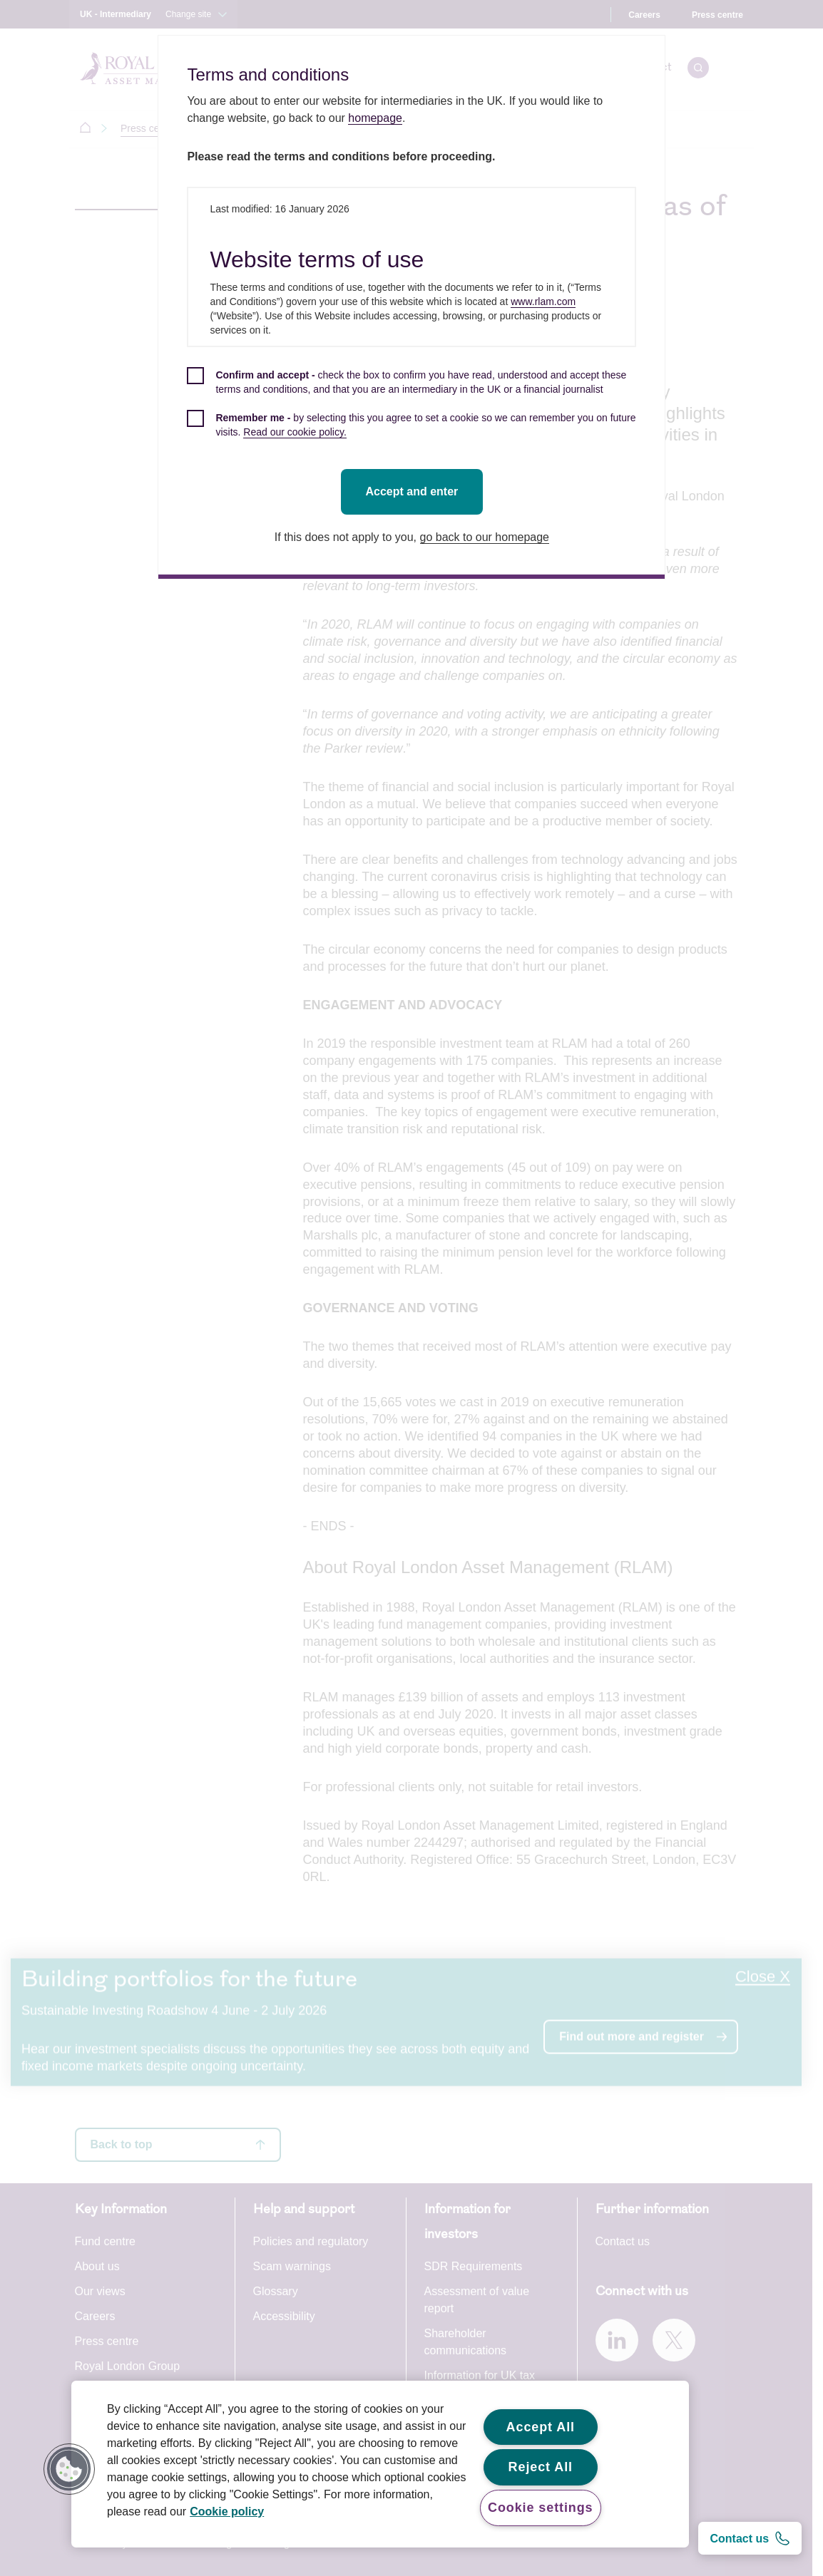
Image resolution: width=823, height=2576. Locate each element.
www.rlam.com (545, 301)
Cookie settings (540, 2507)
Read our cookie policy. (297, 432)
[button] (69, 2469)
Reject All (540, 2467)
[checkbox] (414, 390)
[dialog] (414, 307)
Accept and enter (414, 491)
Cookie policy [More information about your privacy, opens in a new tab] (227, 2511)
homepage (378, 118)
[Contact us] (749, 2538)
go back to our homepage (486, 537)
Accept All (540, 2427)
